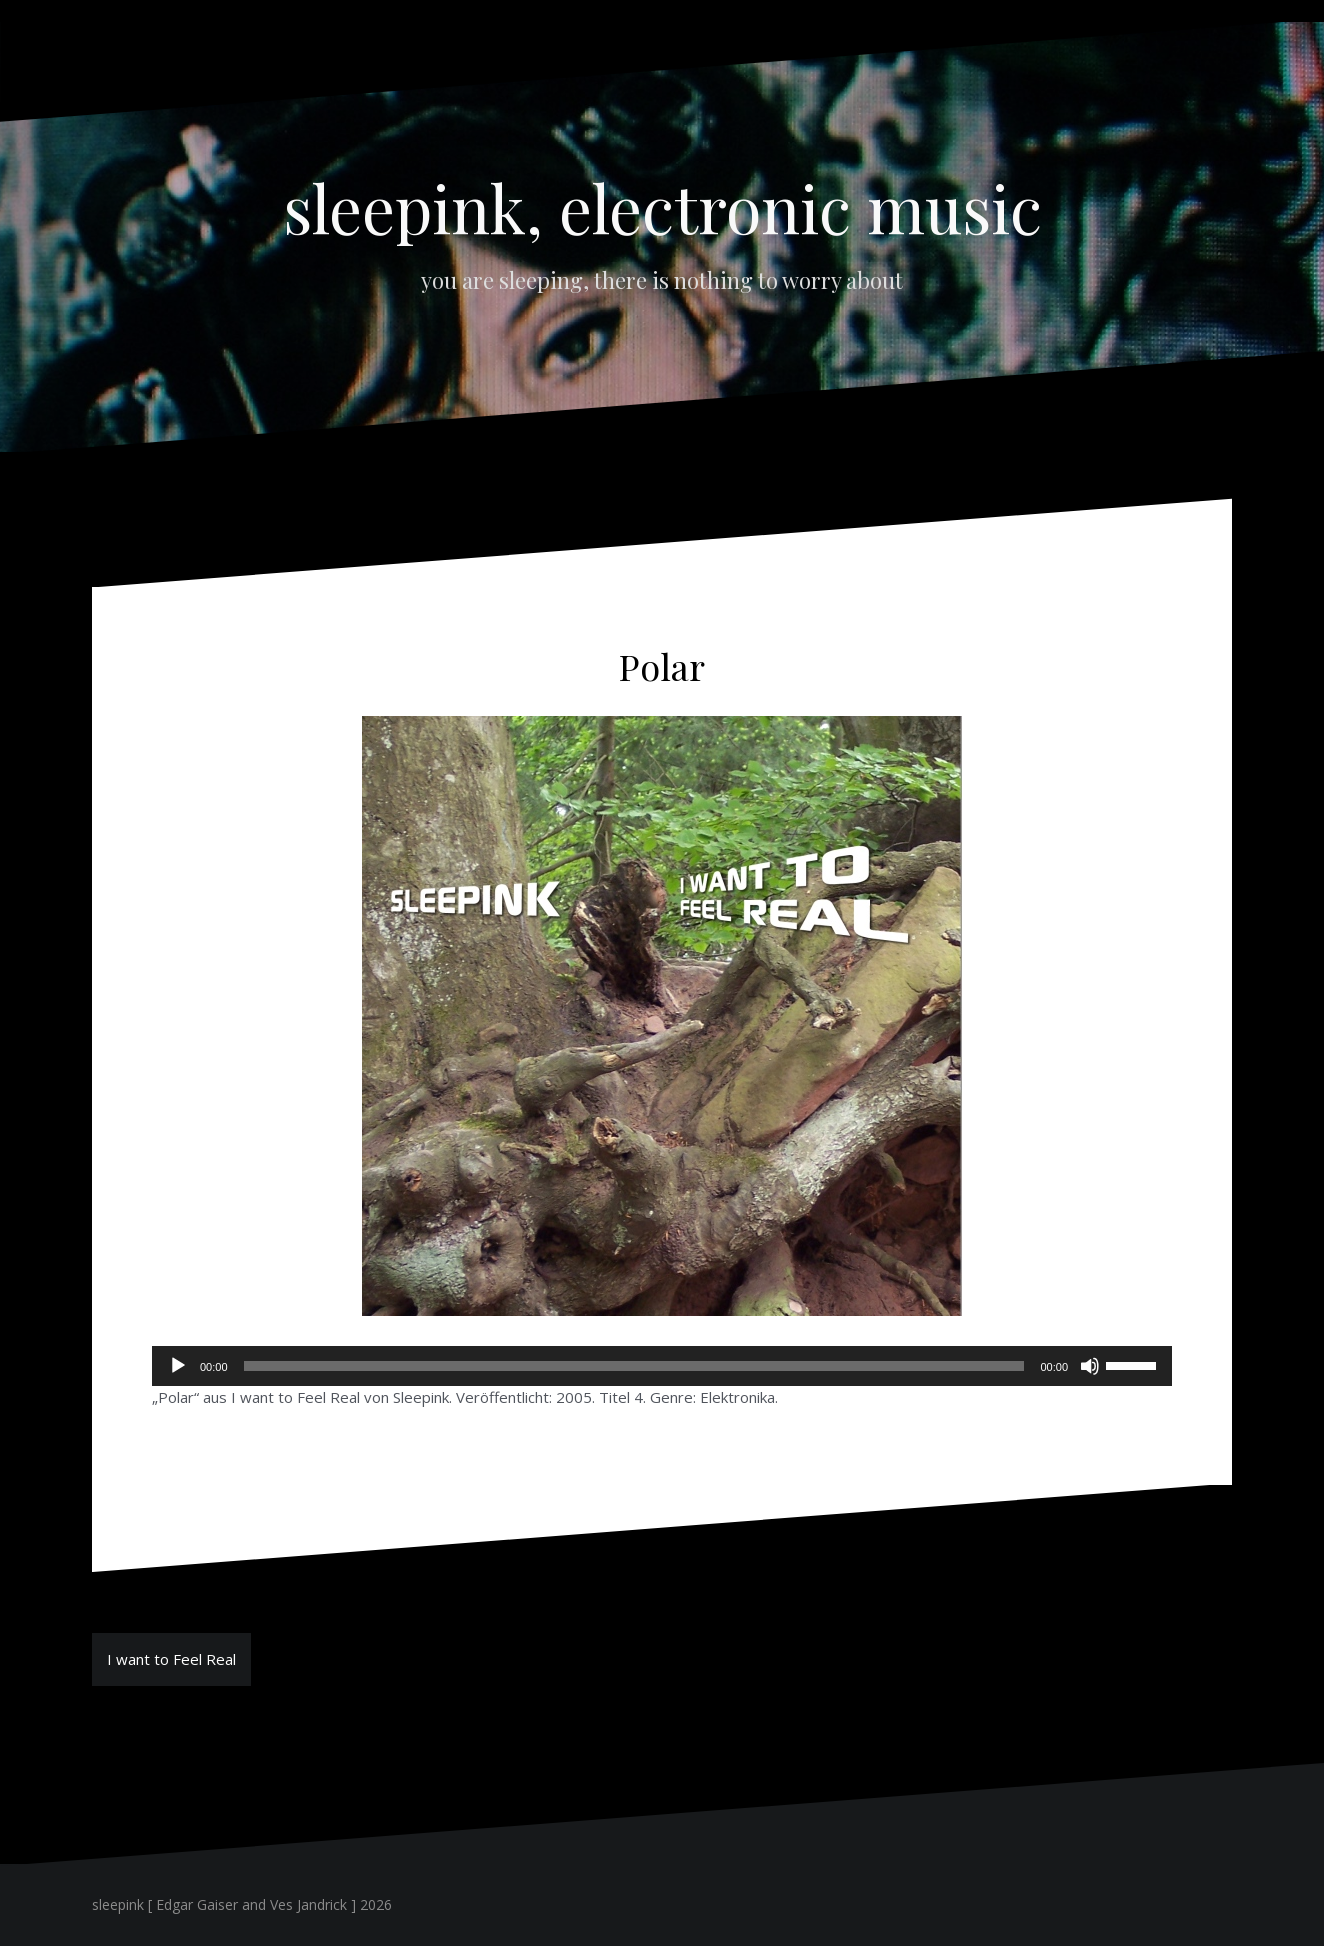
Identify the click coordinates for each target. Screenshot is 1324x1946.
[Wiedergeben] (178, 1366)
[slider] (634, 1366)
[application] (662, 1366)
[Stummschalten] (1090, 1366)
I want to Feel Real (171, 1659)
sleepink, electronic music (662, 207)
